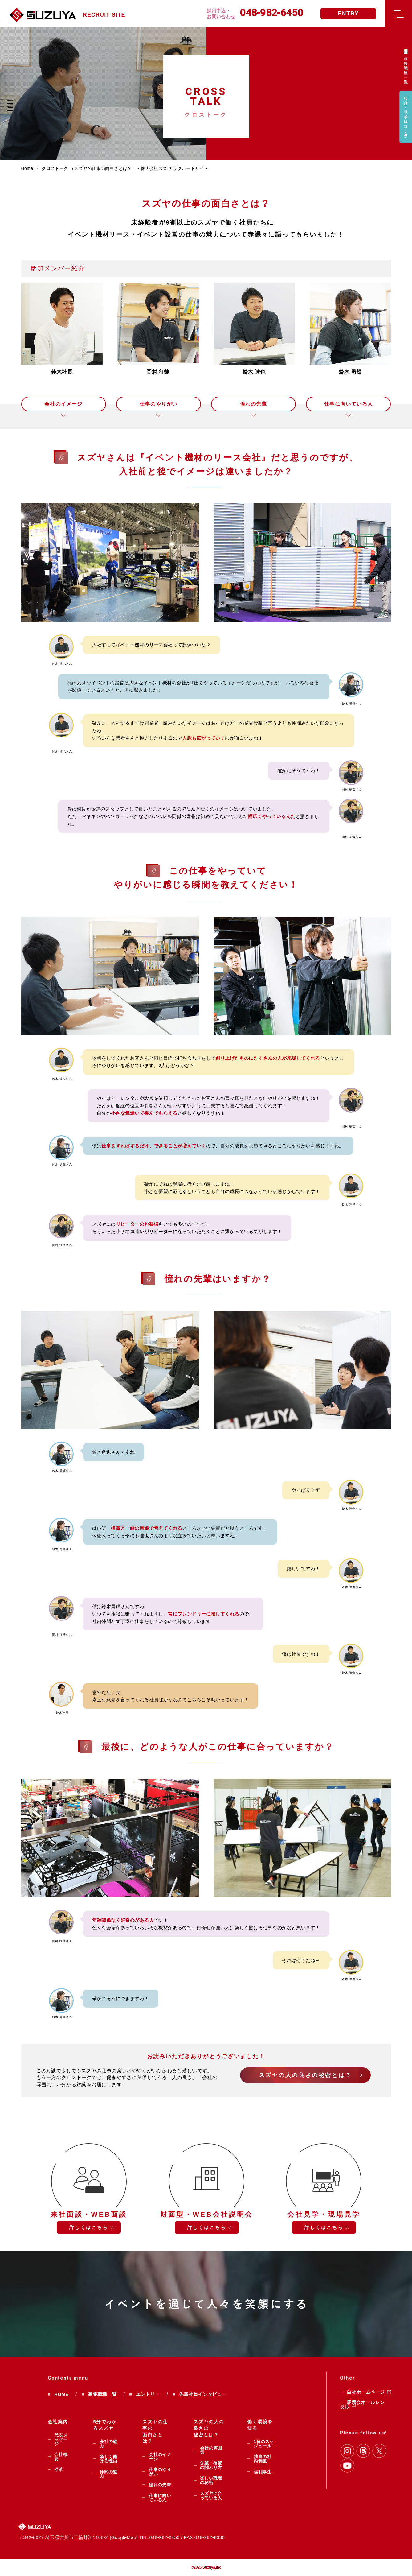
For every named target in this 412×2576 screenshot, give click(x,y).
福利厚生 (262, 2471)
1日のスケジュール (264, 2443)
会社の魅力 (108, 2443)
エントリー (148, 2394)
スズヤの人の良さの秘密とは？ (305, 2075)
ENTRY (348, 13)
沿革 (58, 2469)
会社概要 (60, 2456)
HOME (61, 2394)
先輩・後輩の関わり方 (211, 2465)
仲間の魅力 (108, 2474)
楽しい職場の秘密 (211, 2480)
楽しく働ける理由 (108, 2458)
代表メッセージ (60, 2439)
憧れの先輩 (253, 404)
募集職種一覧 (102, 2394)
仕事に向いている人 (348, 404)
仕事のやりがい (158, 404)
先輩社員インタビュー (202, 2394)
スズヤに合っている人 (211, 2495)
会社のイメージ (63, 404)
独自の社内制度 (262, 2458)
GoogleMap (123, 2537)
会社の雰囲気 (211, 2450)
